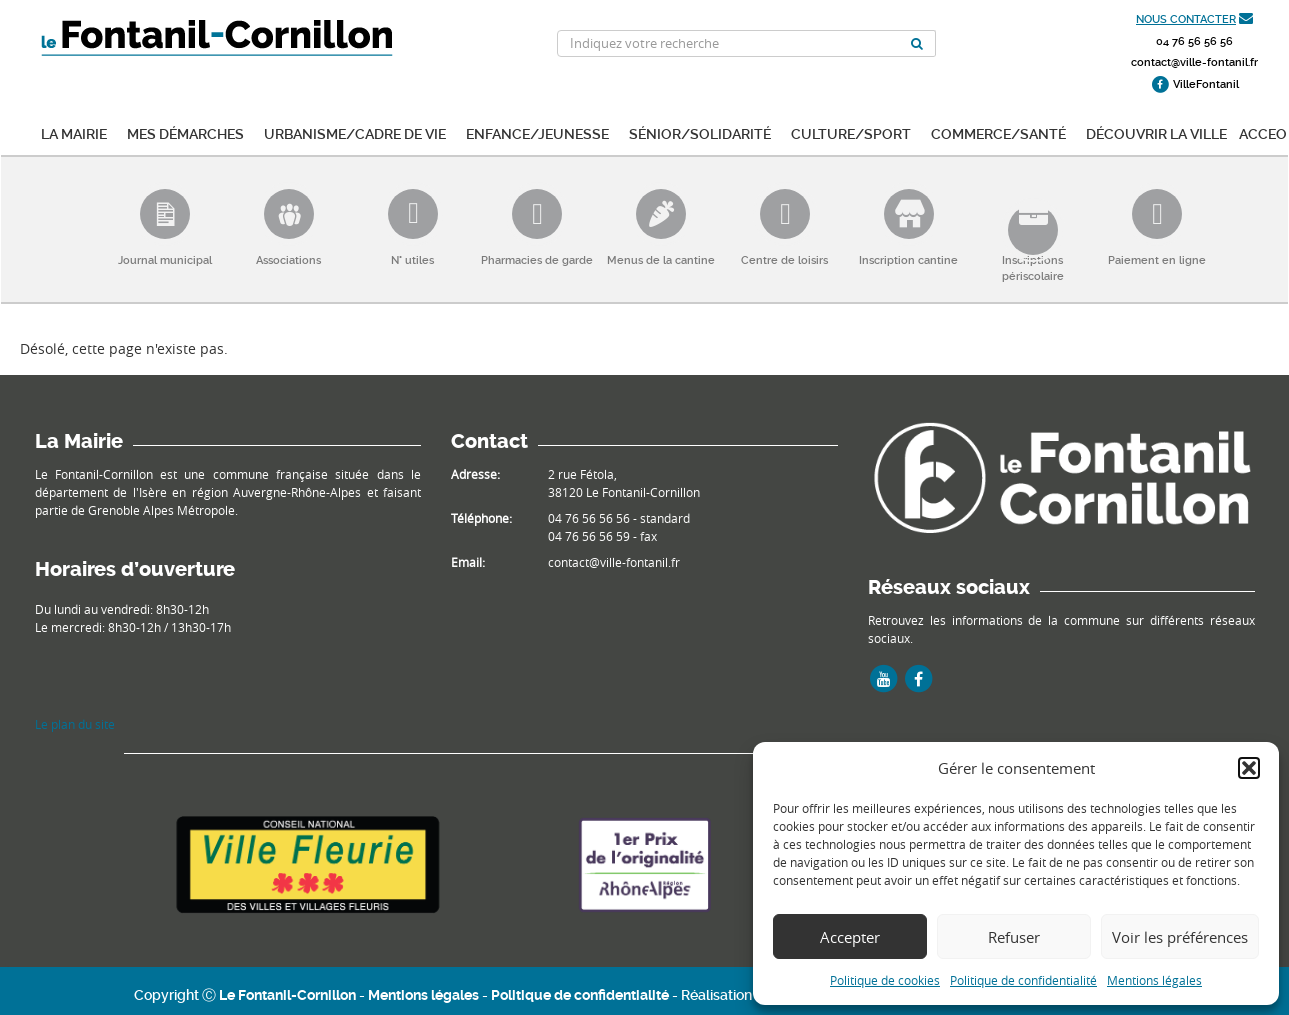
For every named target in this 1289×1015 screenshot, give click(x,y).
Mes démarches (185, 132)
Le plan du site (75, 724)
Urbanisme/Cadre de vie (355, 132)
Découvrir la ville (1156, 132)
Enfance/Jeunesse (537, 132)
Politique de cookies (885, 980)
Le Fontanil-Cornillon (287, 995)
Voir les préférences (1180, 937)
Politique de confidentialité (1023, 980)
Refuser (1014, 937)
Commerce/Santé (998, 132)
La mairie (74, 132)
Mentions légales (1154, 980)
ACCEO (1263, 132)
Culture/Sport (851, 132)
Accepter (850, 937)
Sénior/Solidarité (700, 132)
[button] (1249, 768)
